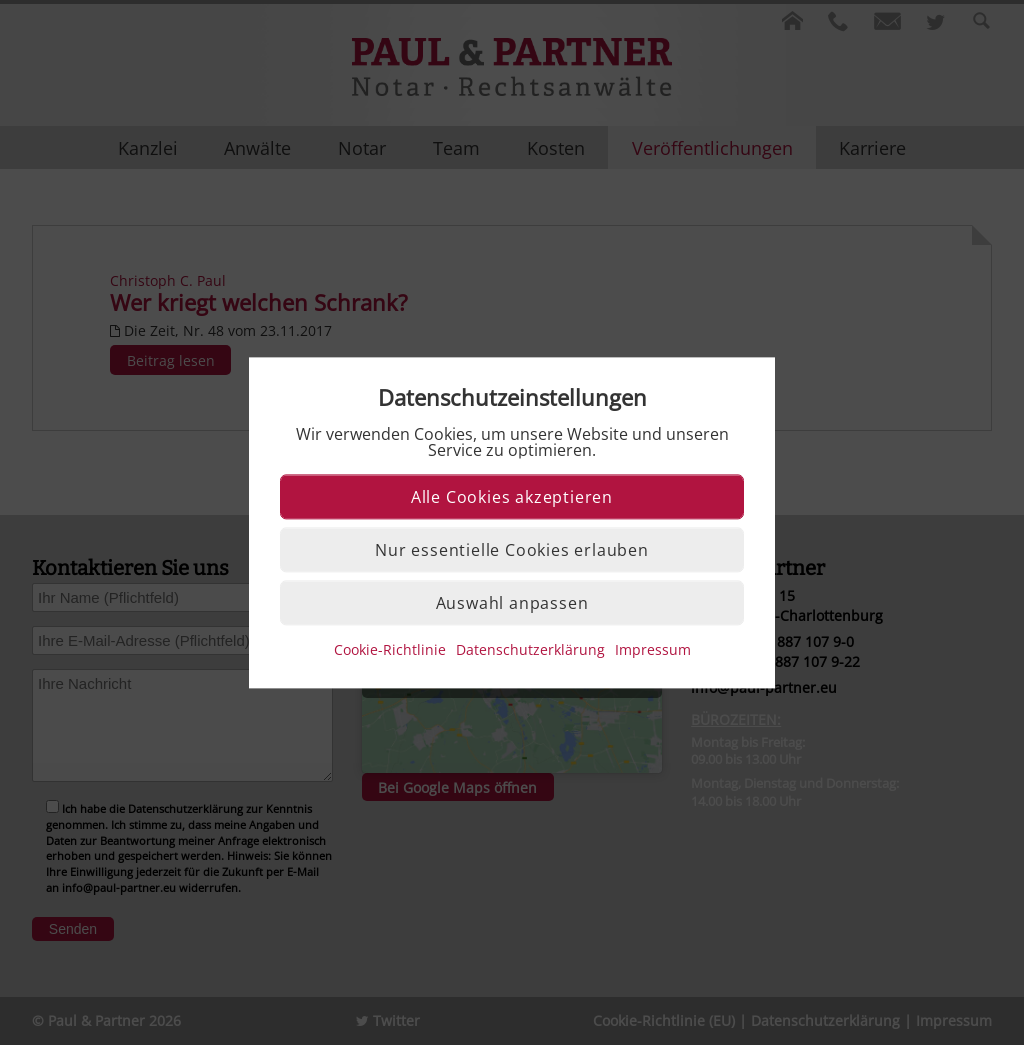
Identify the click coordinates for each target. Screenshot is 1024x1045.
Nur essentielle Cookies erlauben (512, 550)
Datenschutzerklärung (530, 649)
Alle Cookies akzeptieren (512, 497)
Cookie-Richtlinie (390, 649)
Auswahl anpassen (512, 603)
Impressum (653, 649)
